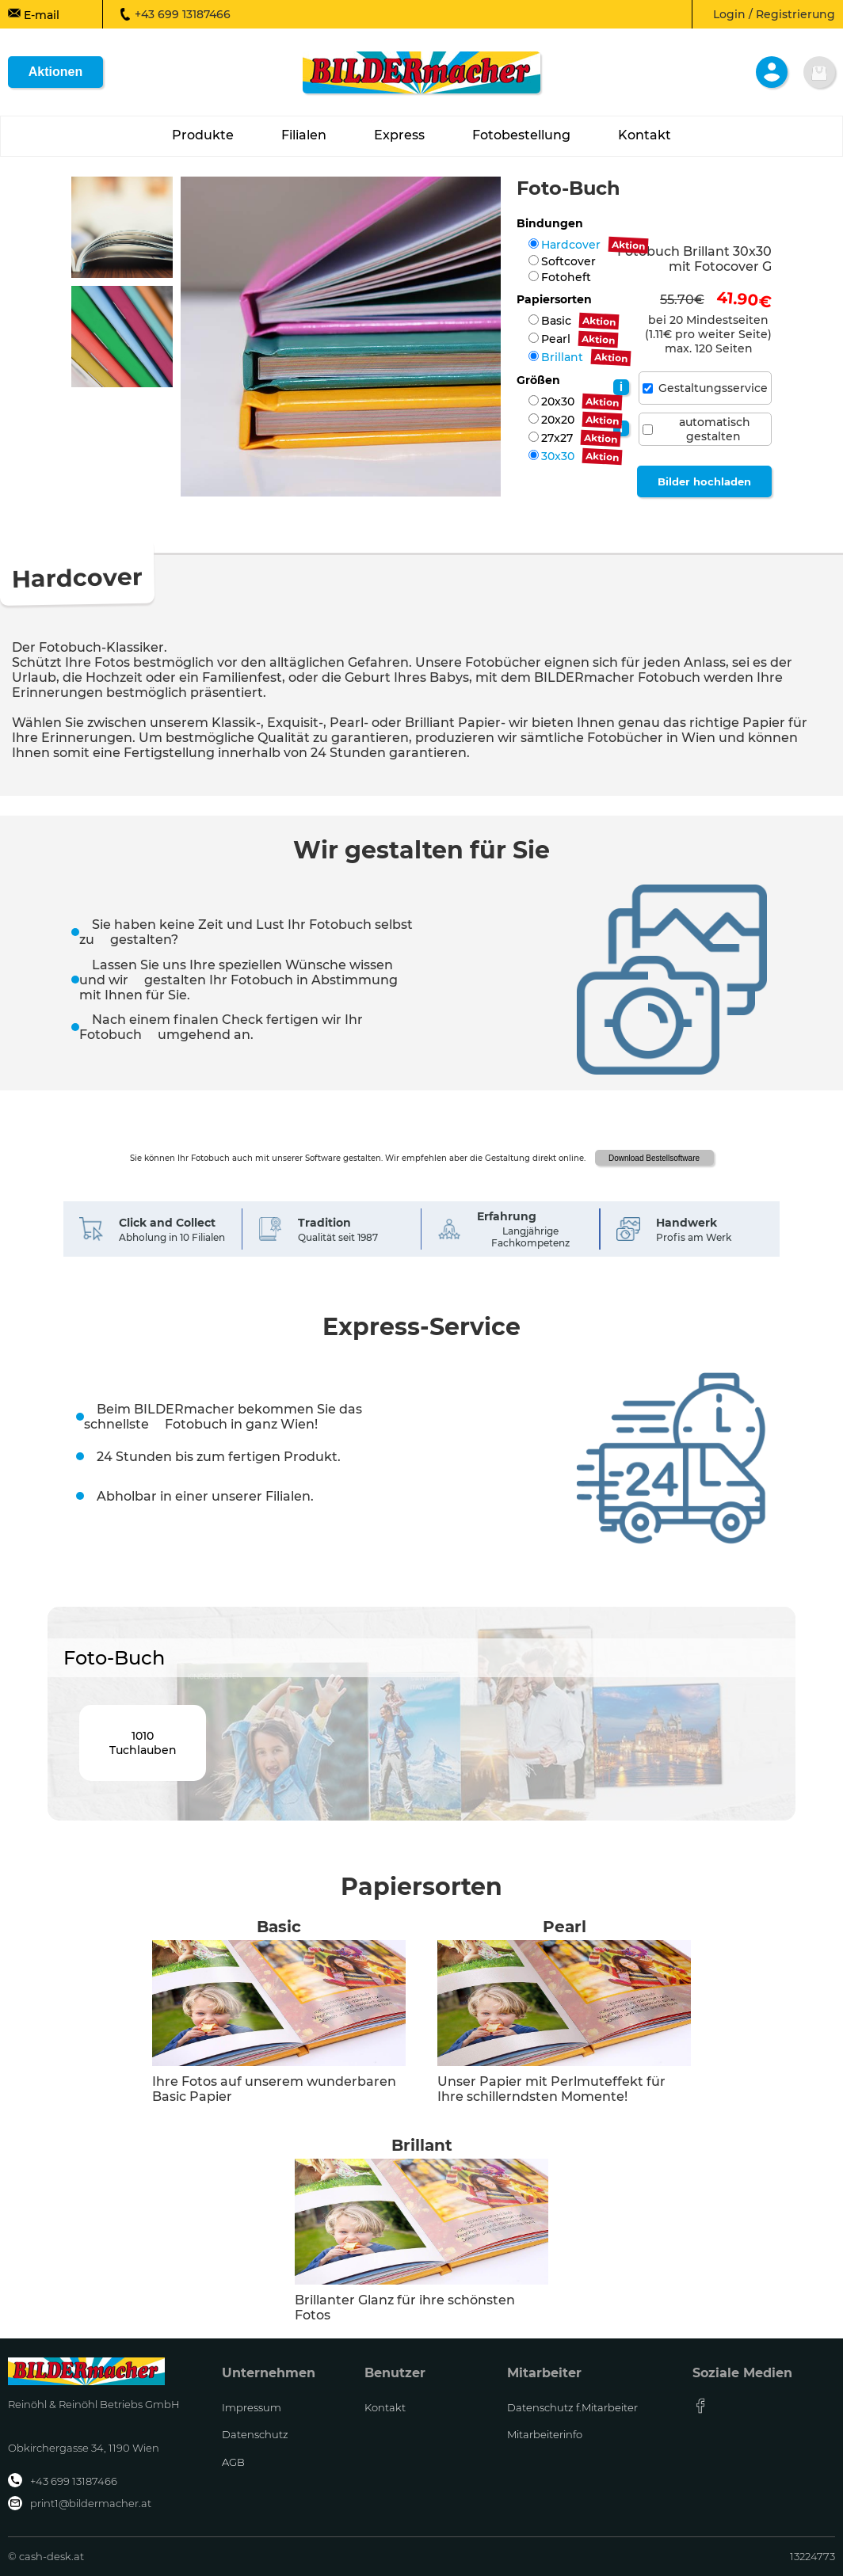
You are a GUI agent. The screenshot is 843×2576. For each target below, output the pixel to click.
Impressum (251, 2407)
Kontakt (385, 2407)
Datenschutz (255, 2434)
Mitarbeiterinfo (544, 2434)
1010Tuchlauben (143, 1743)
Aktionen (55, 71)
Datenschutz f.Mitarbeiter (572, 2407)
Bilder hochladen (704, 481)
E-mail (33, 14)
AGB (233, 2462)
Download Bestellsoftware (654, 1158)
